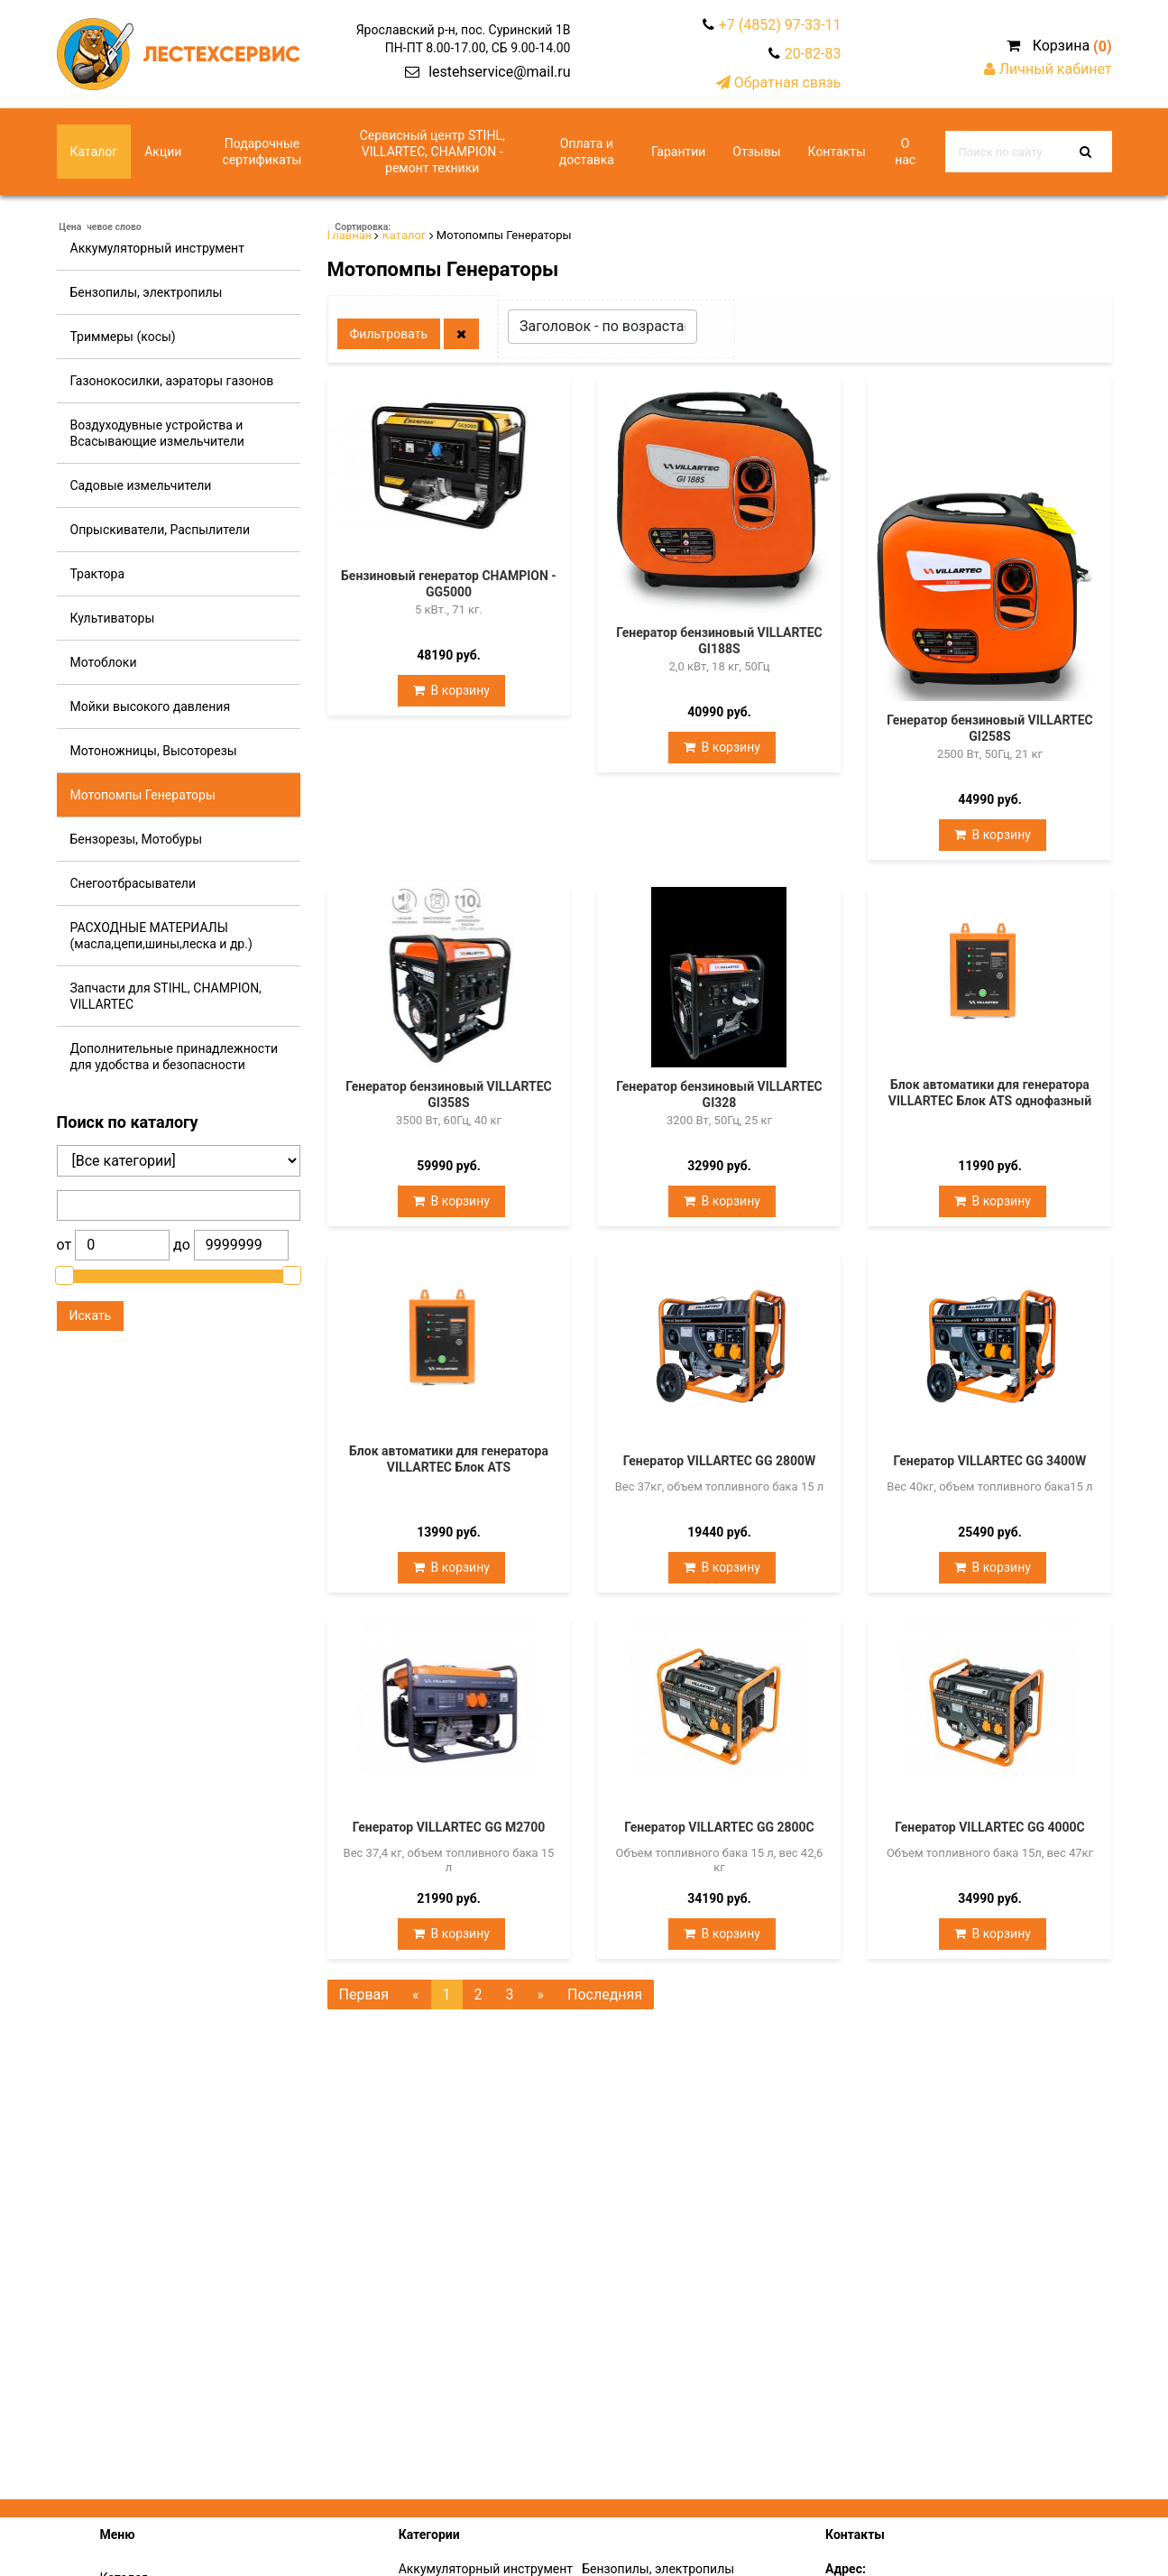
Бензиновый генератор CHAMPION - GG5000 (448, 583)
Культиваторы (112, 618)
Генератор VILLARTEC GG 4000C (990, 1827)
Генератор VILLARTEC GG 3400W (990, 1461)
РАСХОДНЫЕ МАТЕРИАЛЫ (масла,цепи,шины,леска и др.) (161, 935)
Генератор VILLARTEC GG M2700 (449, 1827)
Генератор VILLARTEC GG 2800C (719, 1827)
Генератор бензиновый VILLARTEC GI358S (448, 1094)
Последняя (604, 1994)
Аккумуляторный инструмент (157, 248)
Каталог (94, 151)
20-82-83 (813, 53)
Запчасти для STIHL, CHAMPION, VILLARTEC (166, 996)
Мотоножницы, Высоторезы (153, 750)
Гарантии (678, 151)
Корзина (1059, 45)
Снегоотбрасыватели (133, 883)
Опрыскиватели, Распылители (160, 529)
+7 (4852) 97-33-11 (780, 24)
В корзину (451, 688)
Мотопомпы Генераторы (143, 795)
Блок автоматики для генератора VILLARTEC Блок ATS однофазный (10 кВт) (989, 1100)
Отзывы (756, 151)
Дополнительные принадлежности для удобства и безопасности (174, 1056)
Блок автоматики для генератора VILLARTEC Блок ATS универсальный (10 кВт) (448, 1467)
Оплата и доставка (586, 151)
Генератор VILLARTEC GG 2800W (719, 1461)
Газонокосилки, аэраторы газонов (172, 381)
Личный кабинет (1048, 69)
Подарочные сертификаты (262, 151)
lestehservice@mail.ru (499, 71)
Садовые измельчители (141, 485)
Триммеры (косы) (123, 336)
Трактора (97, 574)
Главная (349, 235)
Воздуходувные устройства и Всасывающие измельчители (157, 433)
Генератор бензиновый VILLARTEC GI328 (719, 1094)
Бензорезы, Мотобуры (136, 839)
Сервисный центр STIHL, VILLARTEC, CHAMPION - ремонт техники (432, 151)
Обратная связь (779, 82)
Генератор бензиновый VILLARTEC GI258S (990, 728)
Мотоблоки (103, 662)
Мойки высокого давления (150, 706)
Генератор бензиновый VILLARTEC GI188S (719, 640)
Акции (162, 151)
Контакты (837, 151)
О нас (905, 151)
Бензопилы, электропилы (146, 292)
